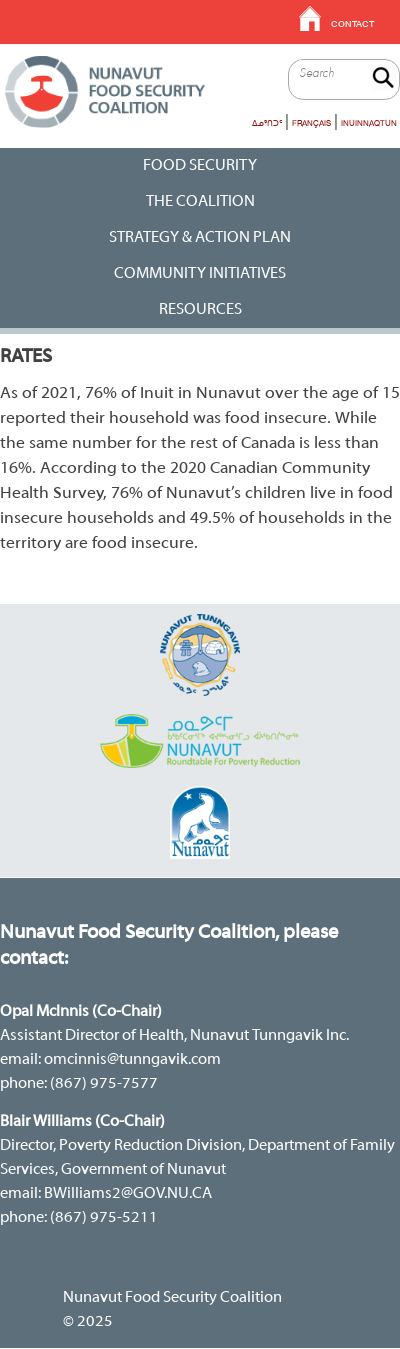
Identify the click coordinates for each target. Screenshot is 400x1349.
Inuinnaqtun (369, 123)
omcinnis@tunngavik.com (132, 1060)
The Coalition (200, 202)
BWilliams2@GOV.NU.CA (128, 1194)
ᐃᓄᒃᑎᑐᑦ (267, 123)
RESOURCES (200, 310)
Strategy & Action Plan (200, 238)
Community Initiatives (200, 274)
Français (311, 123)
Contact (352, 23)
